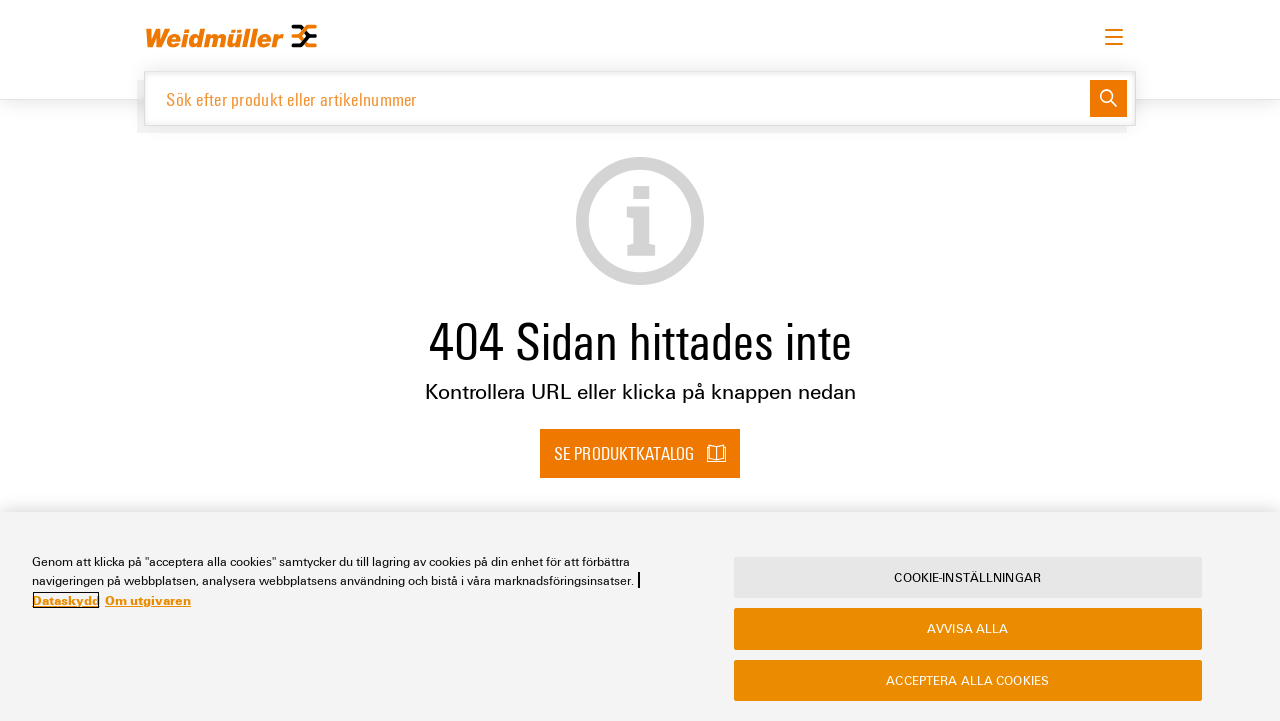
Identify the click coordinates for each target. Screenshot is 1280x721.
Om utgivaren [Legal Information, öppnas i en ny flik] (148, 600)
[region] (640, 616)
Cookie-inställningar (967, 577)
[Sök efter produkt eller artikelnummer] (617, 98)
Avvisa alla (967, 628)
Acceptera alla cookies (967, 680)
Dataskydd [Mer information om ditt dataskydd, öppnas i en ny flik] (66, 600)
